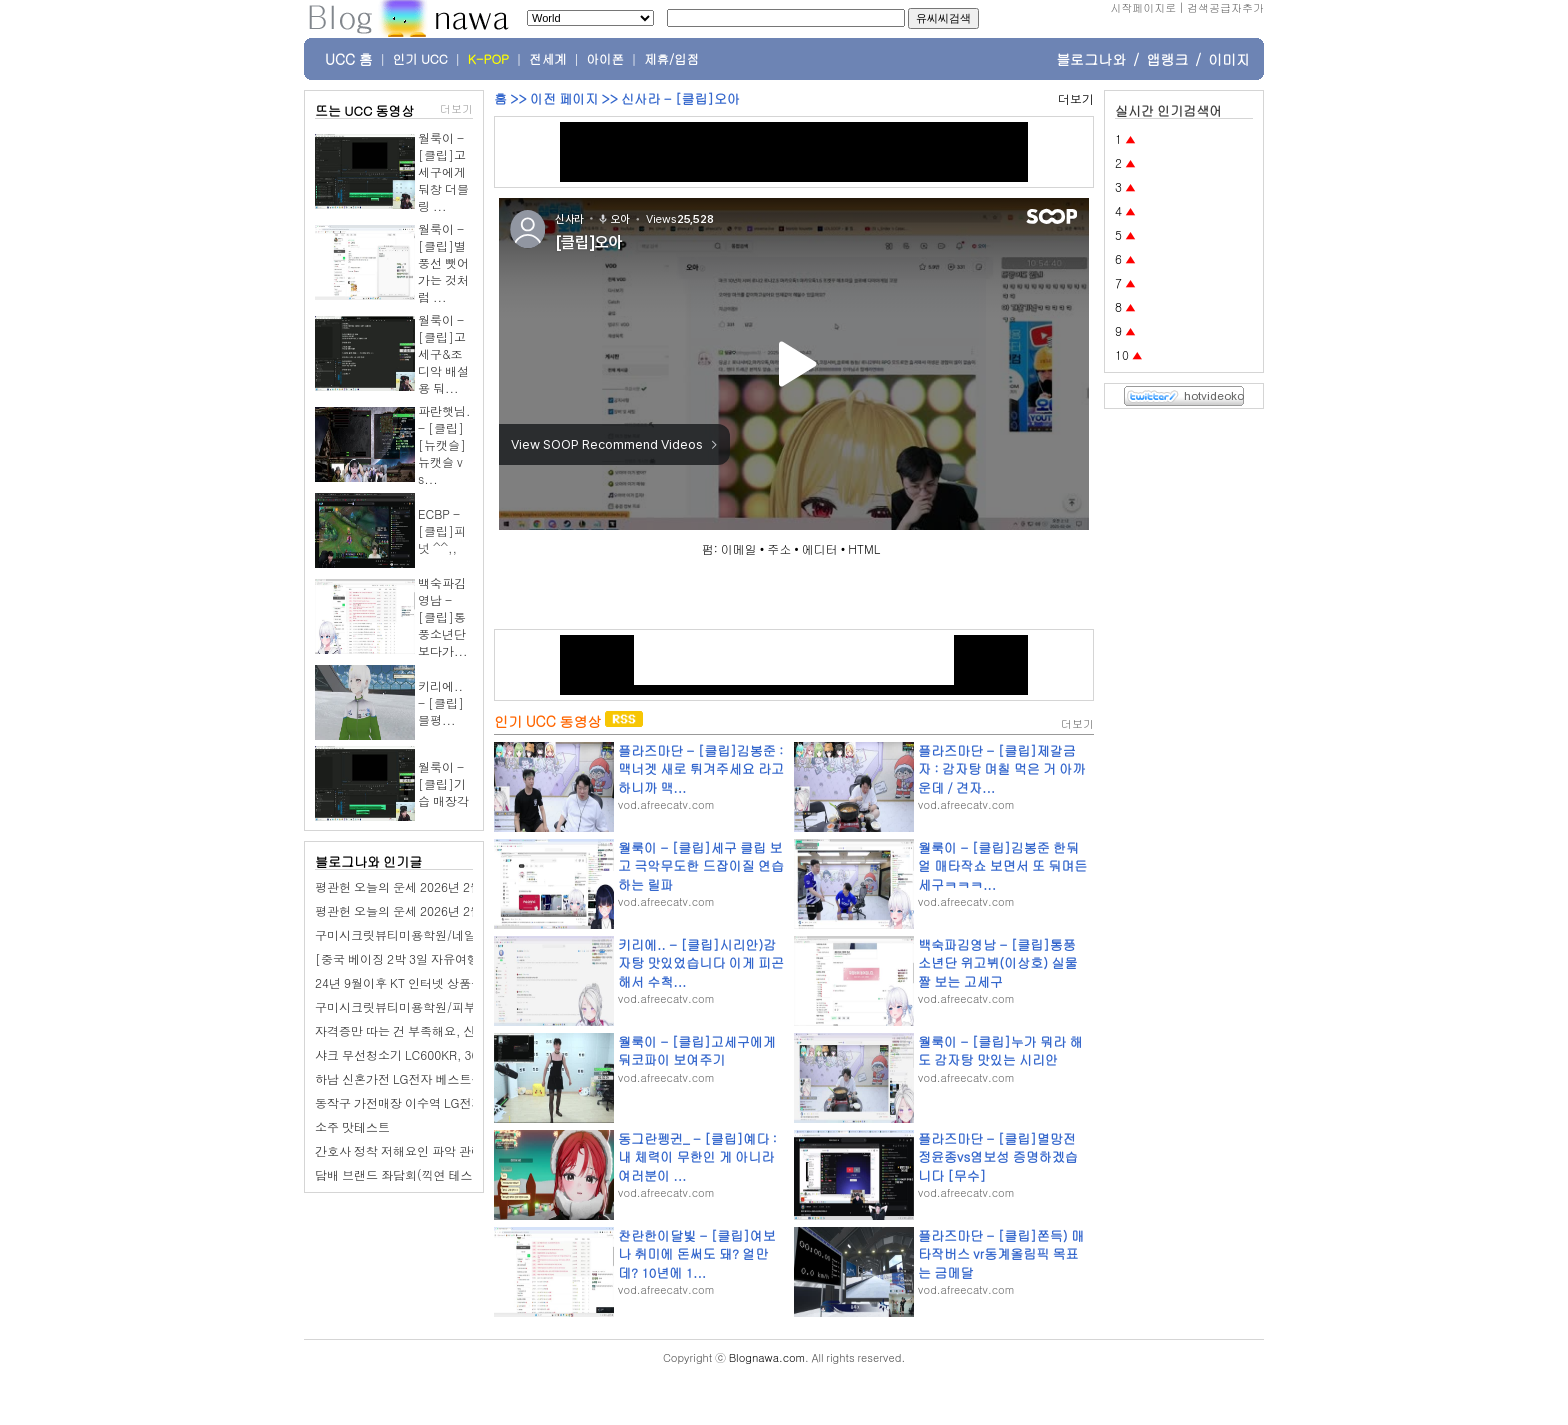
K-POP (488, 59)
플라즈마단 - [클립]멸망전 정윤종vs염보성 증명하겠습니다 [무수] (998, 1156)
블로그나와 (1091, 59)
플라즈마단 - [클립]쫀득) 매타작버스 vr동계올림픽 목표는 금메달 (1001, 1253)
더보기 (456, 108)
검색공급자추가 (1225, 7)
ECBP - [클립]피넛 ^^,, (442, 530)
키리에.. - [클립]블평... (441, 702)
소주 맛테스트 (352, 1126)
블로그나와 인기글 (368, 861)
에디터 (820, 548)
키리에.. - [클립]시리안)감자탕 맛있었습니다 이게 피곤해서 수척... (701, 962)
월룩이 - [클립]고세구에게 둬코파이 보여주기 (697, 1050)
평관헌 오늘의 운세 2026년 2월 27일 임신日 (432, 910)
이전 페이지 (564, 98)
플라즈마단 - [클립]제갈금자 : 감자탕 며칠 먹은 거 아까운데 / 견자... (1001, 768)
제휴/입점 (671, 59)
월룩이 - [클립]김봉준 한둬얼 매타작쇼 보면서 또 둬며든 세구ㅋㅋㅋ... (1002, 865)
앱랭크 (1167, 59)
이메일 (739, 548)
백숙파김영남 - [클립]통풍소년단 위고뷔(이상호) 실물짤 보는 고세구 (997, 962)
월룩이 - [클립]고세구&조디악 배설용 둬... (443, 353)
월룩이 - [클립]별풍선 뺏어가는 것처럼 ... (443, 262)
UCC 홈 (349, 59)
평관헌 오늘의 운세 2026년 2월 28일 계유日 (432, 886)
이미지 (1229, 59)
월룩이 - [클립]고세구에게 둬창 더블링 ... (443, 171)
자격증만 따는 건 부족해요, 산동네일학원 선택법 (445, 1030)
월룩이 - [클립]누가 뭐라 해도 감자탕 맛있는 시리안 (1000, 1050)
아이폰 (606, 59)
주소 (779, 548)
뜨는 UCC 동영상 (365, 110)
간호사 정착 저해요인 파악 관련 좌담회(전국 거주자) (454, 1150)
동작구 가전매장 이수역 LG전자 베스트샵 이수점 (444, 1102)
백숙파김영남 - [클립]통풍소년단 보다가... (443, 616)
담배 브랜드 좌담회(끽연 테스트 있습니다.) (430, 1174)
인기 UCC (420, 59)
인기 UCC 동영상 (547, 721)
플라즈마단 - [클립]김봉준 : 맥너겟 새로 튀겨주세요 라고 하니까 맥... (701, 768)
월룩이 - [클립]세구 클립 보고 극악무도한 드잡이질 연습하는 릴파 (701, 865)
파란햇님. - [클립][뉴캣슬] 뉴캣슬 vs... (444, 444)
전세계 (548, 59)
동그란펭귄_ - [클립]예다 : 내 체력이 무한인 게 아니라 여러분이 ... (697, 1156)
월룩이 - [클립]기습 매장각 (443, 783)
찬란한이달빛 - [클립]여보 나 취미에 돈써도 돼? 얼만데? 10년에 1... (697, 1253)
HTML (864, 548)
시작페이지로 (1143, 7)
